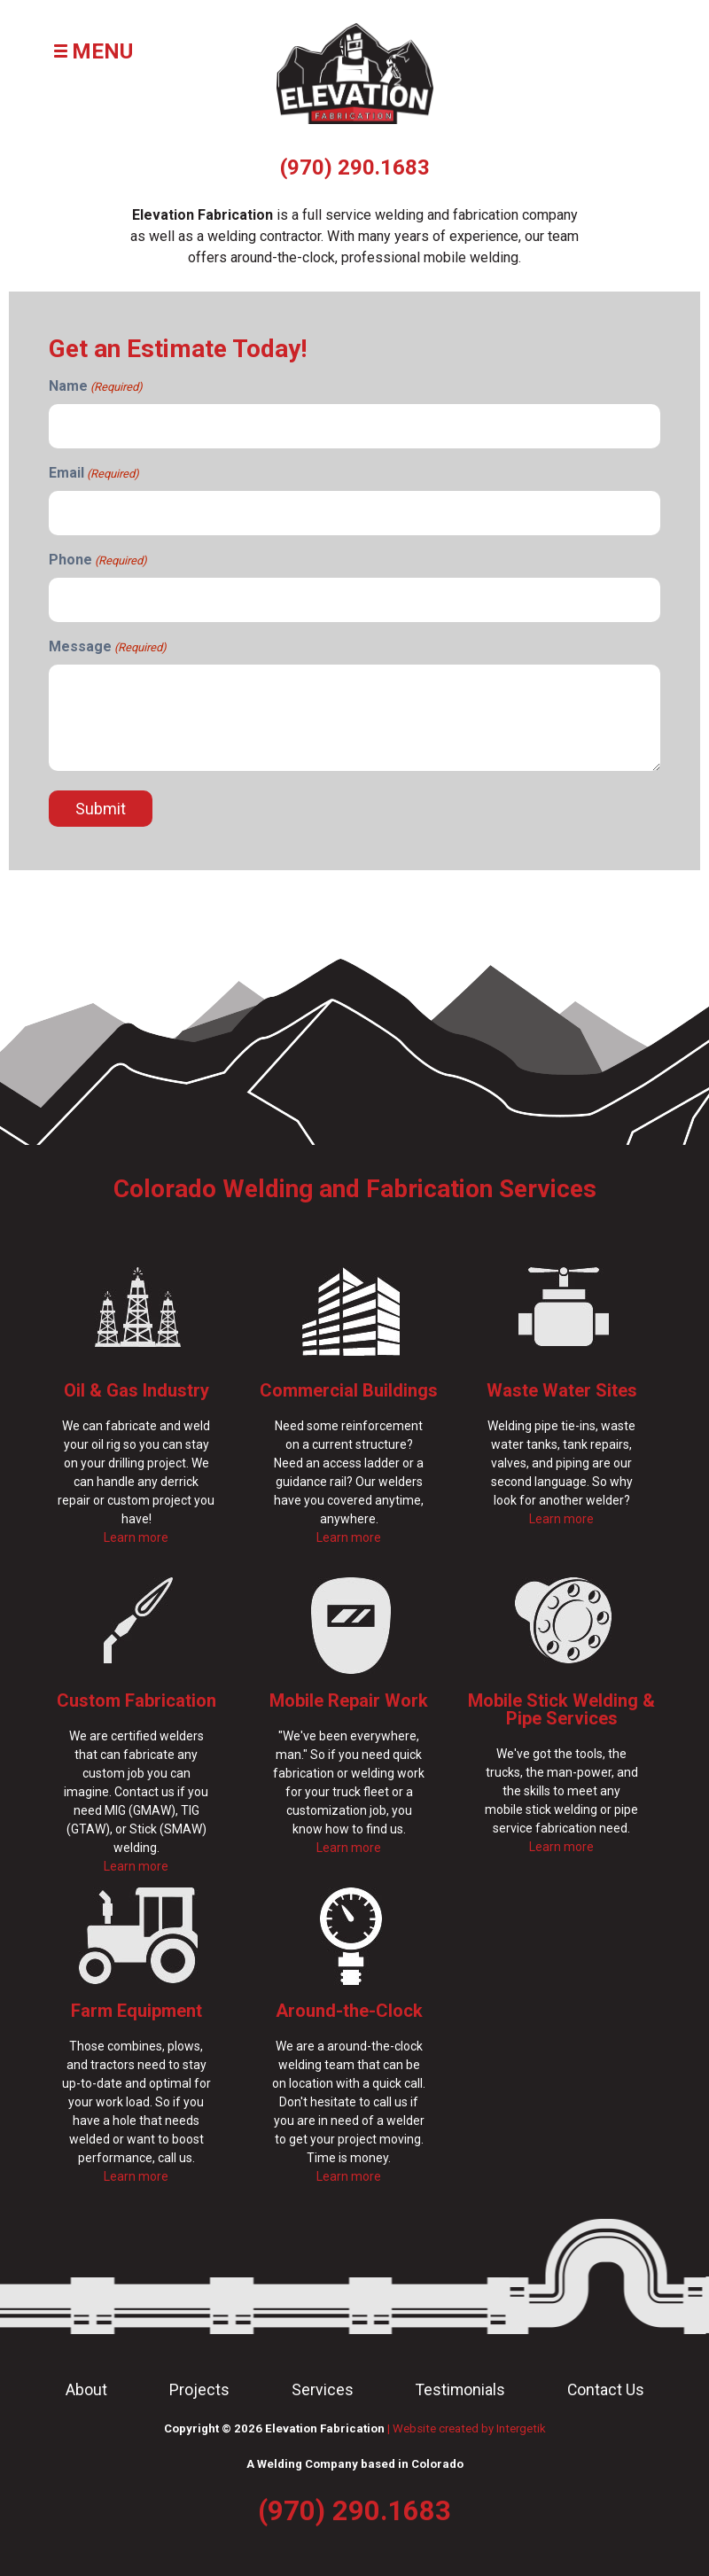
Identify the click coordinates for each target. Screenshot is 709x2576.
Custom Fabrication (136, 1700)
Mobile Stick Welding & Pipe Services (561, 1709)
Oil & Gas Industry (136, 1390)
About (86, 2390)
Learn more (136, 1537)
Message (108, 647)
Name (96, 386)
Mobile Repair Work (348, 1700)
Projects (199, 2390)
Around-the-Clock (349, 2010)
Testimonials (460, 2390)
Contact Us (605, 2390)
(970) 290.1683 (355, 167)
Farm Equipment (136, 2010)
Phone (98, 560)
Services (323, 2390)
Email (94, 473)
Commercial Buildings (349, 1390)
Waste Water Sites (562, 1390)
